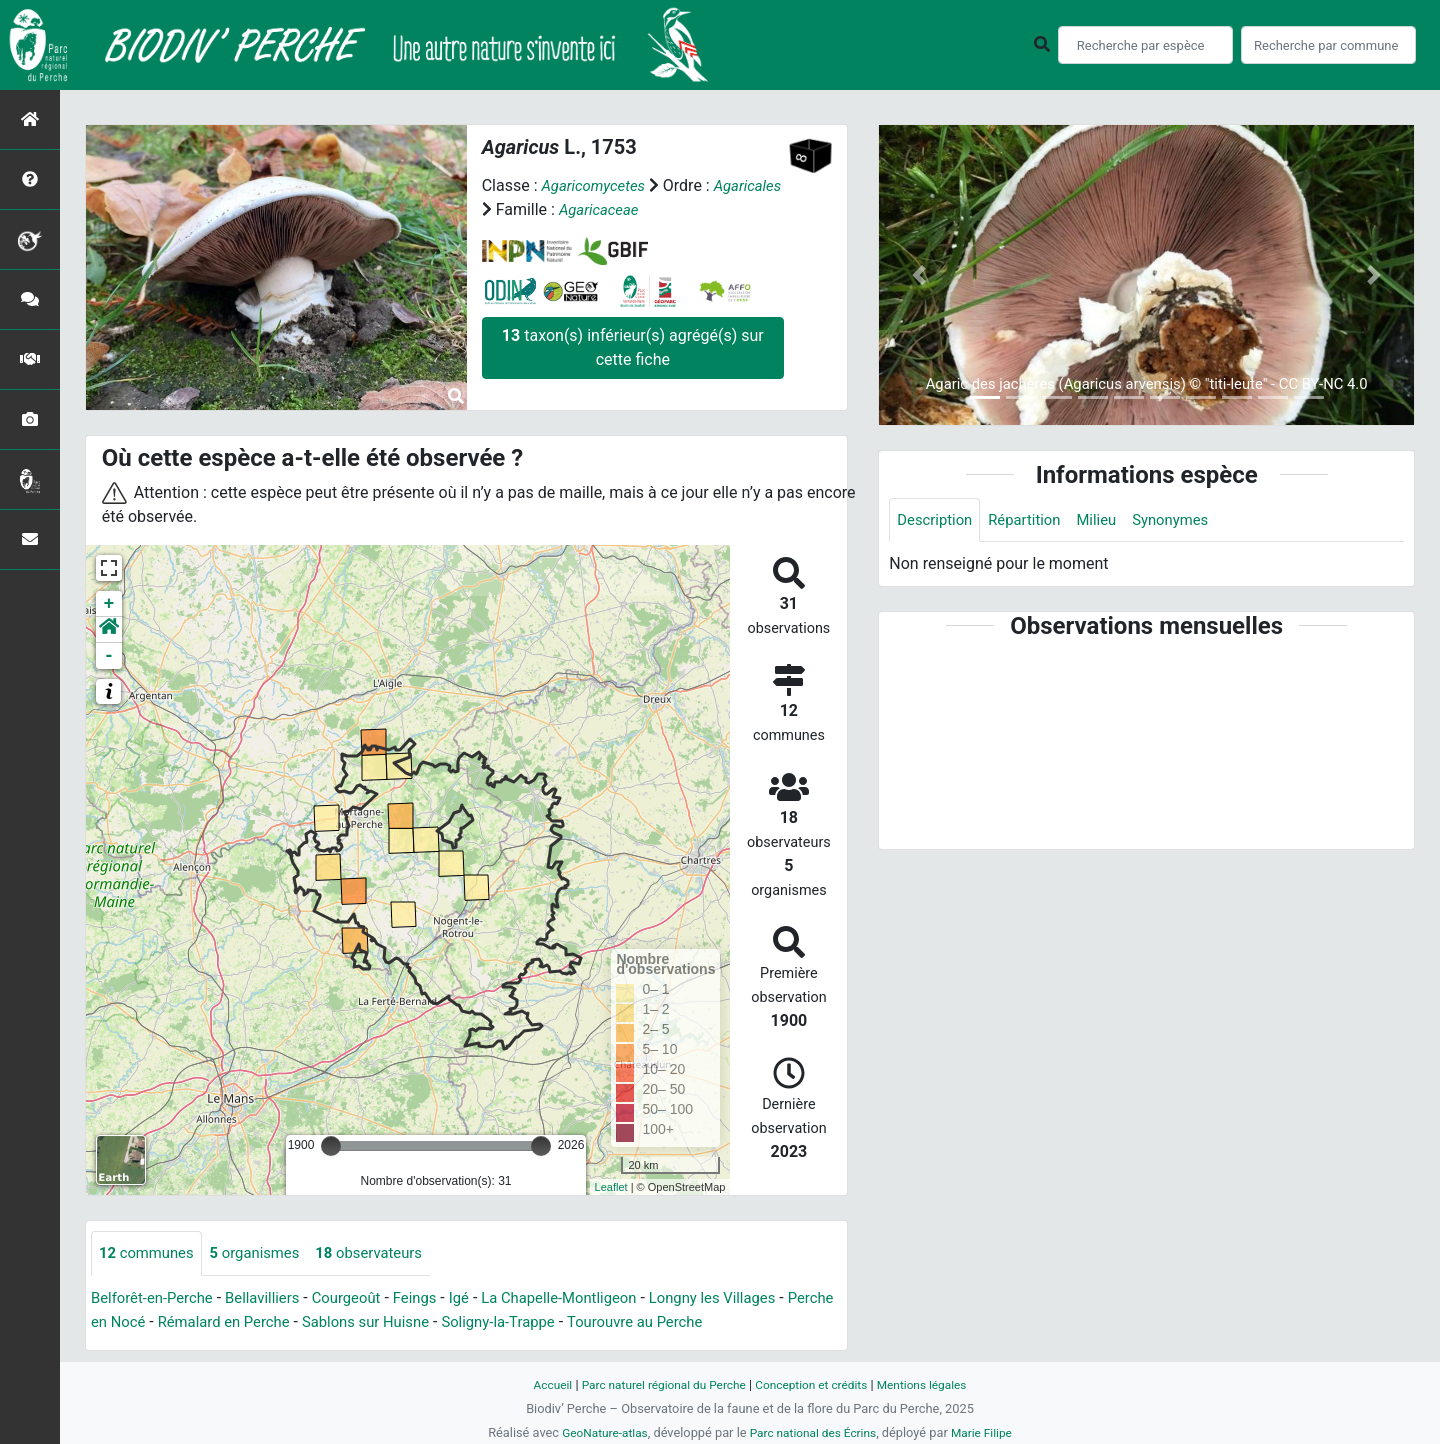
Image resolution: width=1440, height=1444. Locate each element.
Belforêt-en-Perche (157, 1298)
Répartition (1033, 520)
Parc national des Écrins (814, 1432)
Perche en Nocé (147, 1322)
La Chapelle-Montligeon (592, 1298)
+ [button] (109, 604)
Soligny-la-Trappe (581, 1322)
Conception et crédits (815, 1384)
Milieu (1109, 520)
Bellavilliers (275, 1298)
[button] (109, 630)
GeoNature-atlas (597, 1432)
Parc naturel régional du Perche (657, 1384)
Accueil (538, 1384)
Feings (437, 1298)
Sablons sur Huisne (438, 1322)
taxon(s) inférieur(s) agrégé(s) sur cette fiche (633, 347)
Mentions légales (934, 1384)
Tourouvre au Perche (728, 1322)
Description (937, 520)
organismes (265, 1253)
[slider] (331, 1146)
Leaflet (611, 1187)
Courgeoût (365, 1298)
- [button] (109, 656)
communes (150, 1253)
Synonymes (1188, 520)
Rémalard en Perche (286, 1322)
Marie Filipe (990, 1432)
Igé (485, 1298)
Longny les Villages (756, 1298)
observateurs (387, 1253)
